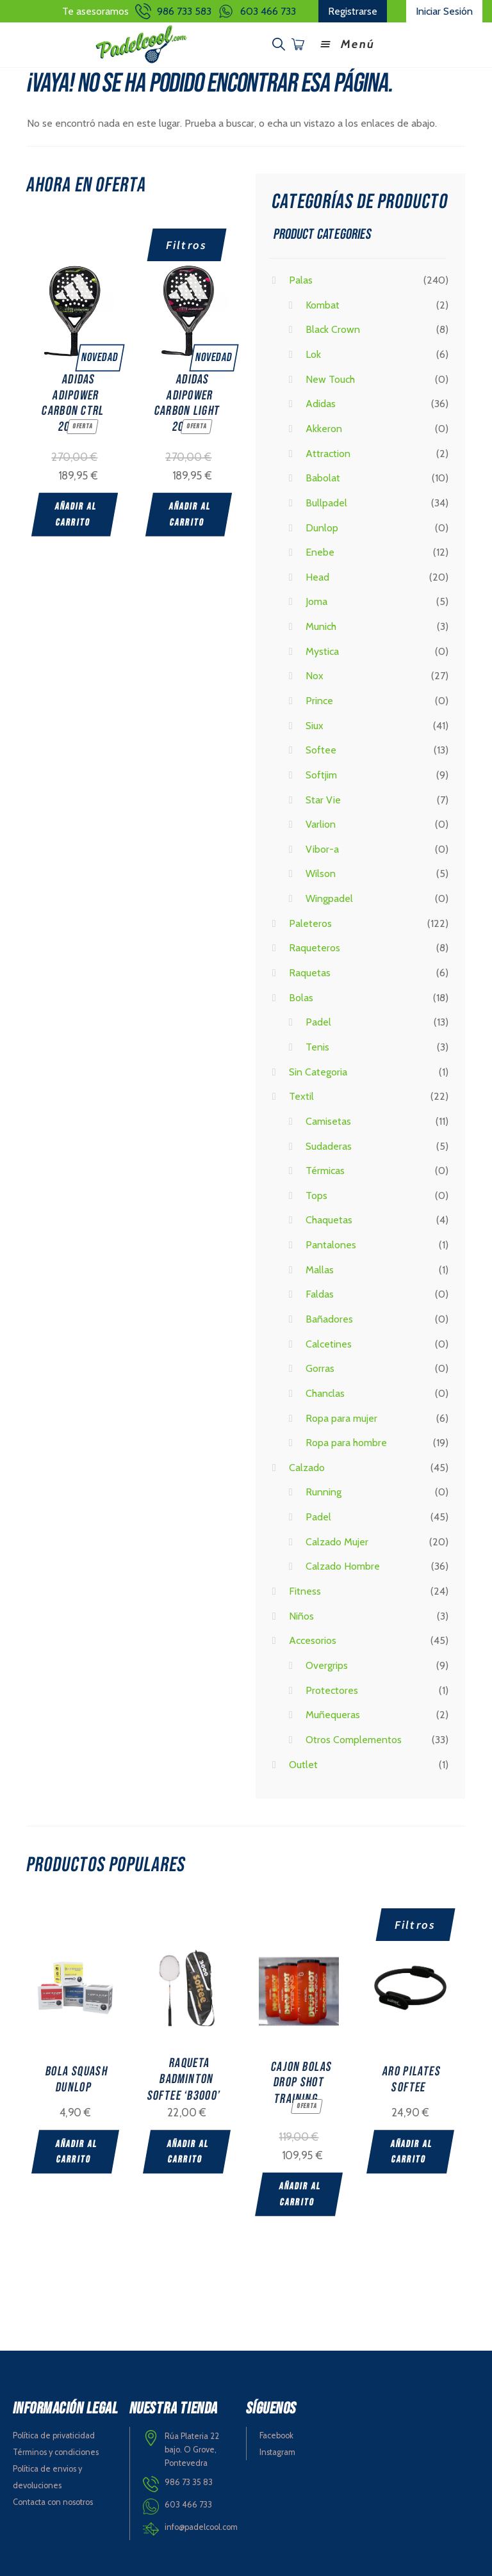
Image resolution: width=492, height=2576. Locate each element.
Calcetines (329, 1342)
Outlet (303, 1763)
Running (323, 1491)
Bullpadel (326, 501)
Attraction (328, 452)
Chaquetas (329, 1218)
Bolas (301, 996)
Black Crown (333, 328)
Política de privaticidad (54, 2433)
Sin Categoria (318, 1070)
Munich (321, 625)
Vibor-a (322, 848)
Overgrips (327, 1664)
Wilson (321, 872)
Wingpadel (329, 897)
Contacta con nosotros (53, 2499)
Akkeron (324, 427)
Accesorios (312, 1639)
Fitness (305, 1590)
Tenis (317, 1046)
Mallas (320, 1268)
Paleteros (310, 922)
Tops (316, 1194)
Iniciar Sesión (444, 11)
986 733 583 (184, 11)
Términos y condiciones (56, 2449)
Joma (316, 600)
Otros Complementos (354, 1738)
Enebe (320, 551)
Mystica (322, 650)
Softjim (321, 774)
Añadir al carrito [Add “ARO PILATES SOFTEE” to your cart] (417, 2150)
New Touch (330, 377)
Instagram (277, 2449)
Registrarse (352, 11)
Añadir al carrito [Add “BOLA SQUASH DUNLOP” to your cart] (76, 2150)
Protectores (332, 1688)
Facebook (276, 2433)
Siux (315, 724)
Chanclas (325, 1392)
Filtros (187, 243)
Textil (301, 1095)
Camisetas (328, 1120)
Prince (319, 699)
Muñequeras (333, 1713)
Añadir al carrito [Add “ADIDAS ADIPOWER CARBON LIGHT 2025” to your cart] (190, 513)
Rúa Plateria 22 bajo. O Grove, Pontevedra (192, 2447)
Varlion (321, 823)
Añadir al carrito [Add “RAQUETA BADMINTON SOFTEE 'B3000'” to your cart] (190, 2150)
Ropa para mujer (341, 1416)
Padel (318, 1021)
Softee (321, 749)
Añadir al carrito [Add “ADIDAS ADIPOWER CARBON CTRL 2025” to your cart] (76, 513)
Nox (315, 674)
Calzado (307, 1466)
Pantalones (331, 1243)
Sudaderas (329, 1144)
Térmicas (325, 1169)
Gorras (320, 1367)
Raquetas (310, 971)
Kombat (323, 304)
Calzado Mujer (337, 1540)
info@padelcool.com (201, 2525)
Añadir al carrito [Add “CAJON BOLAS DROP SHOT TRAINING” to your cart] (303, 2193)
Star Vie (323, 798)
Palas (301, 279)
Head (317, 576)
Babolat (323, 477)
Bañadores (329, 1318)
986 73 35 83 (189, 2480)
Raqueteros (314, 946)
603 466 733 (268, 11)
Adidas (321, 402)
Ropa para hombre (346, 1441)
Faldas (320, 1293)
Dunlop (322, 526)
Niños (301, 1615)
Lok (313, 353)
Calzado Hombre (343, 1565)
